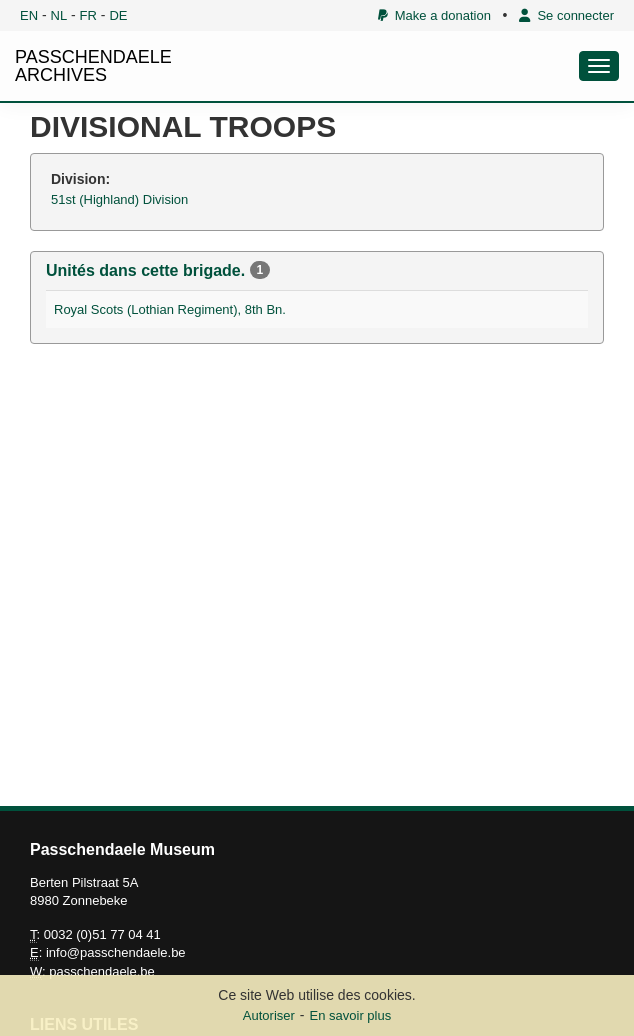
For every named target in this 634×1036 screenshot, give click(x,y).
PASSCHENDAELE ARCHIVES (93, 66)
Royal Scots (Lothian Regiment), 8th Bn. (170, 309)
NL (59, 15)
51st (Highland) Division (119, 199)
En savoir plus (351, 1015)
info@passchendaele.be (116, 952)
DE (118, 15)
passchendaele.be (102, 971)
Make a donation (434, 15)
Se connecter (566, 15)
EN (29, 15)
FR (88, 15)
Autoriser (269, 1015)
